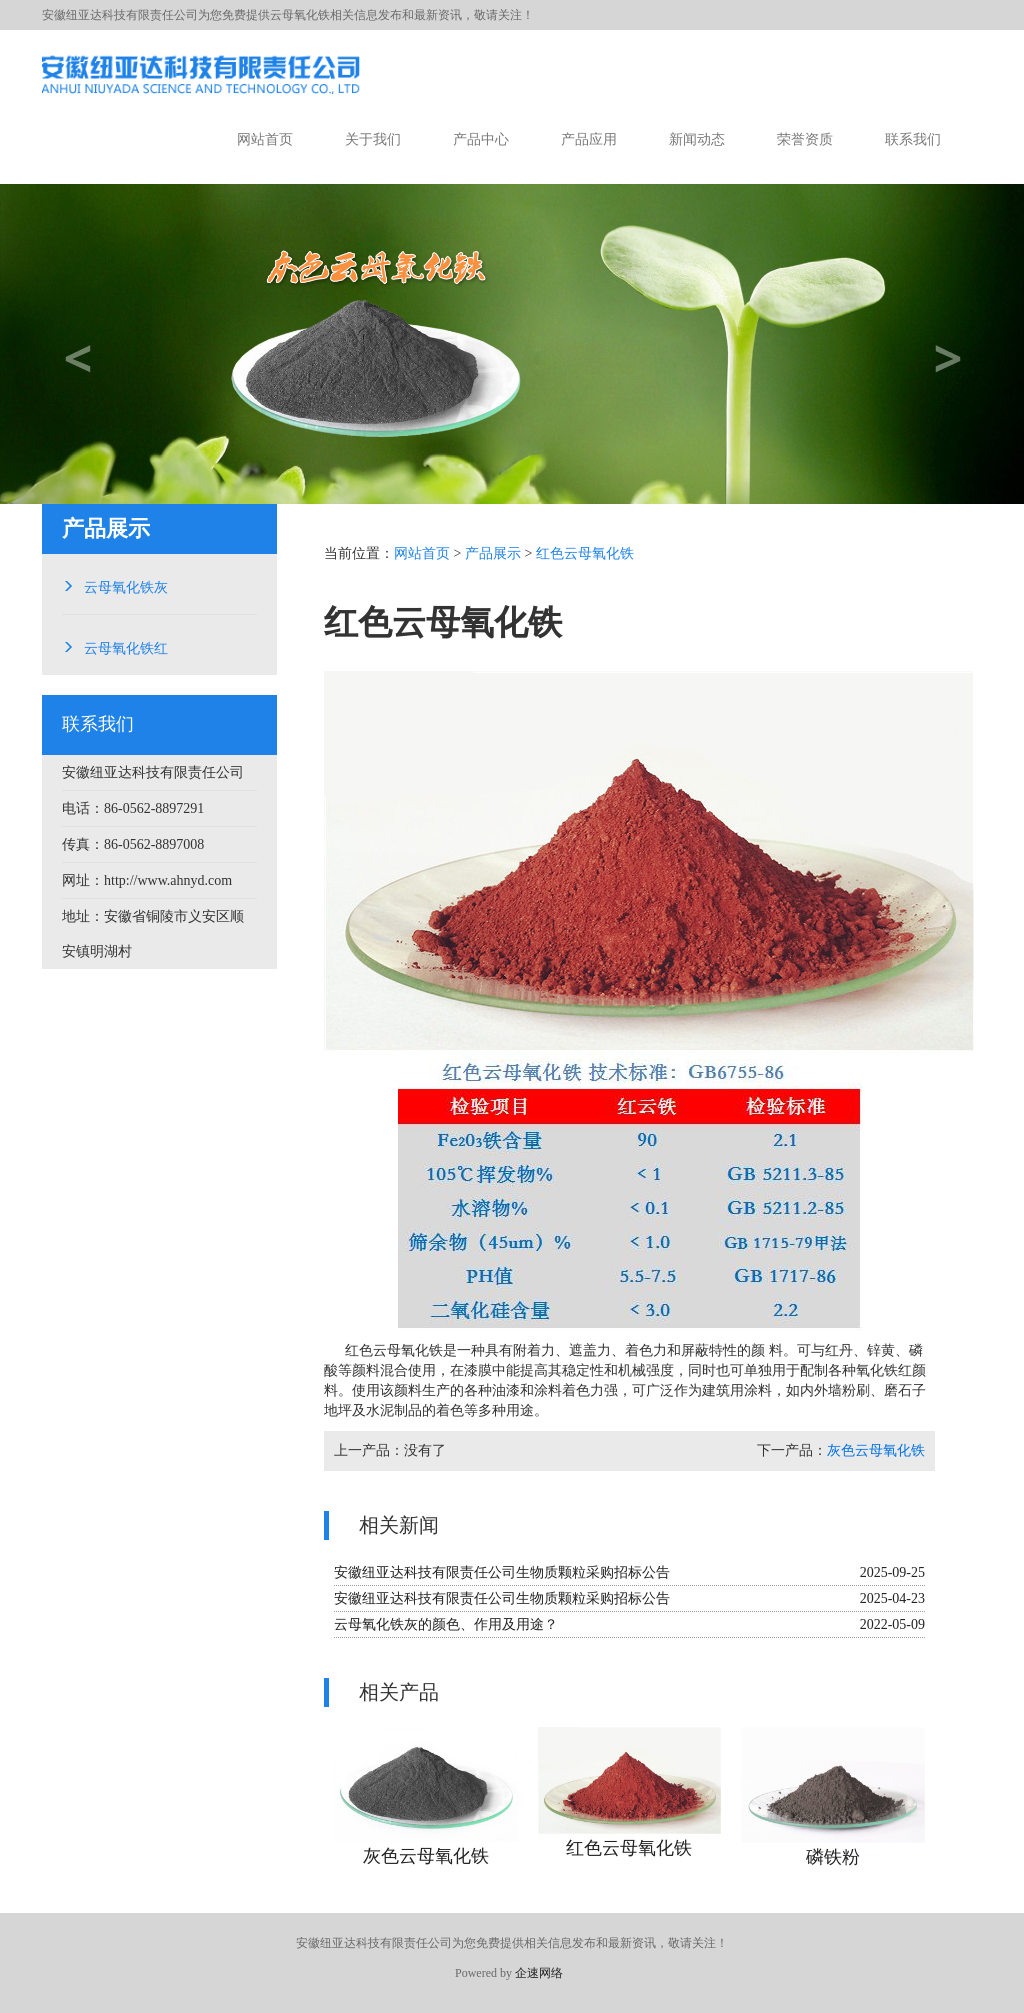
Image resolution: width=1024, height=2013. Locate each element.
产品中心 (481, 139)
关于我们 (373, 139)
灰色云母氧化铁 (876, 1450)
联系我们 (913, 139)
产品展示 (493, 553)
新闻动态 (697, 139)
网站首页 (265, 139)
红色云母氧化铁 (585, 553)
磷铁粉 (833, 1857)
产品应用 (589, 139)
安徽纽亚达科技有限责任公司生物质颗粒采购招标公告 (502, 1572)
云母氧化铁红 (126, 646)
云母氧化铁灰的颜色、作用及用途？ (446, 1624)
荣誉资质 (805, 139)
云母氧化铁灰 (126, 585)
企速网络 (539, 1973)
